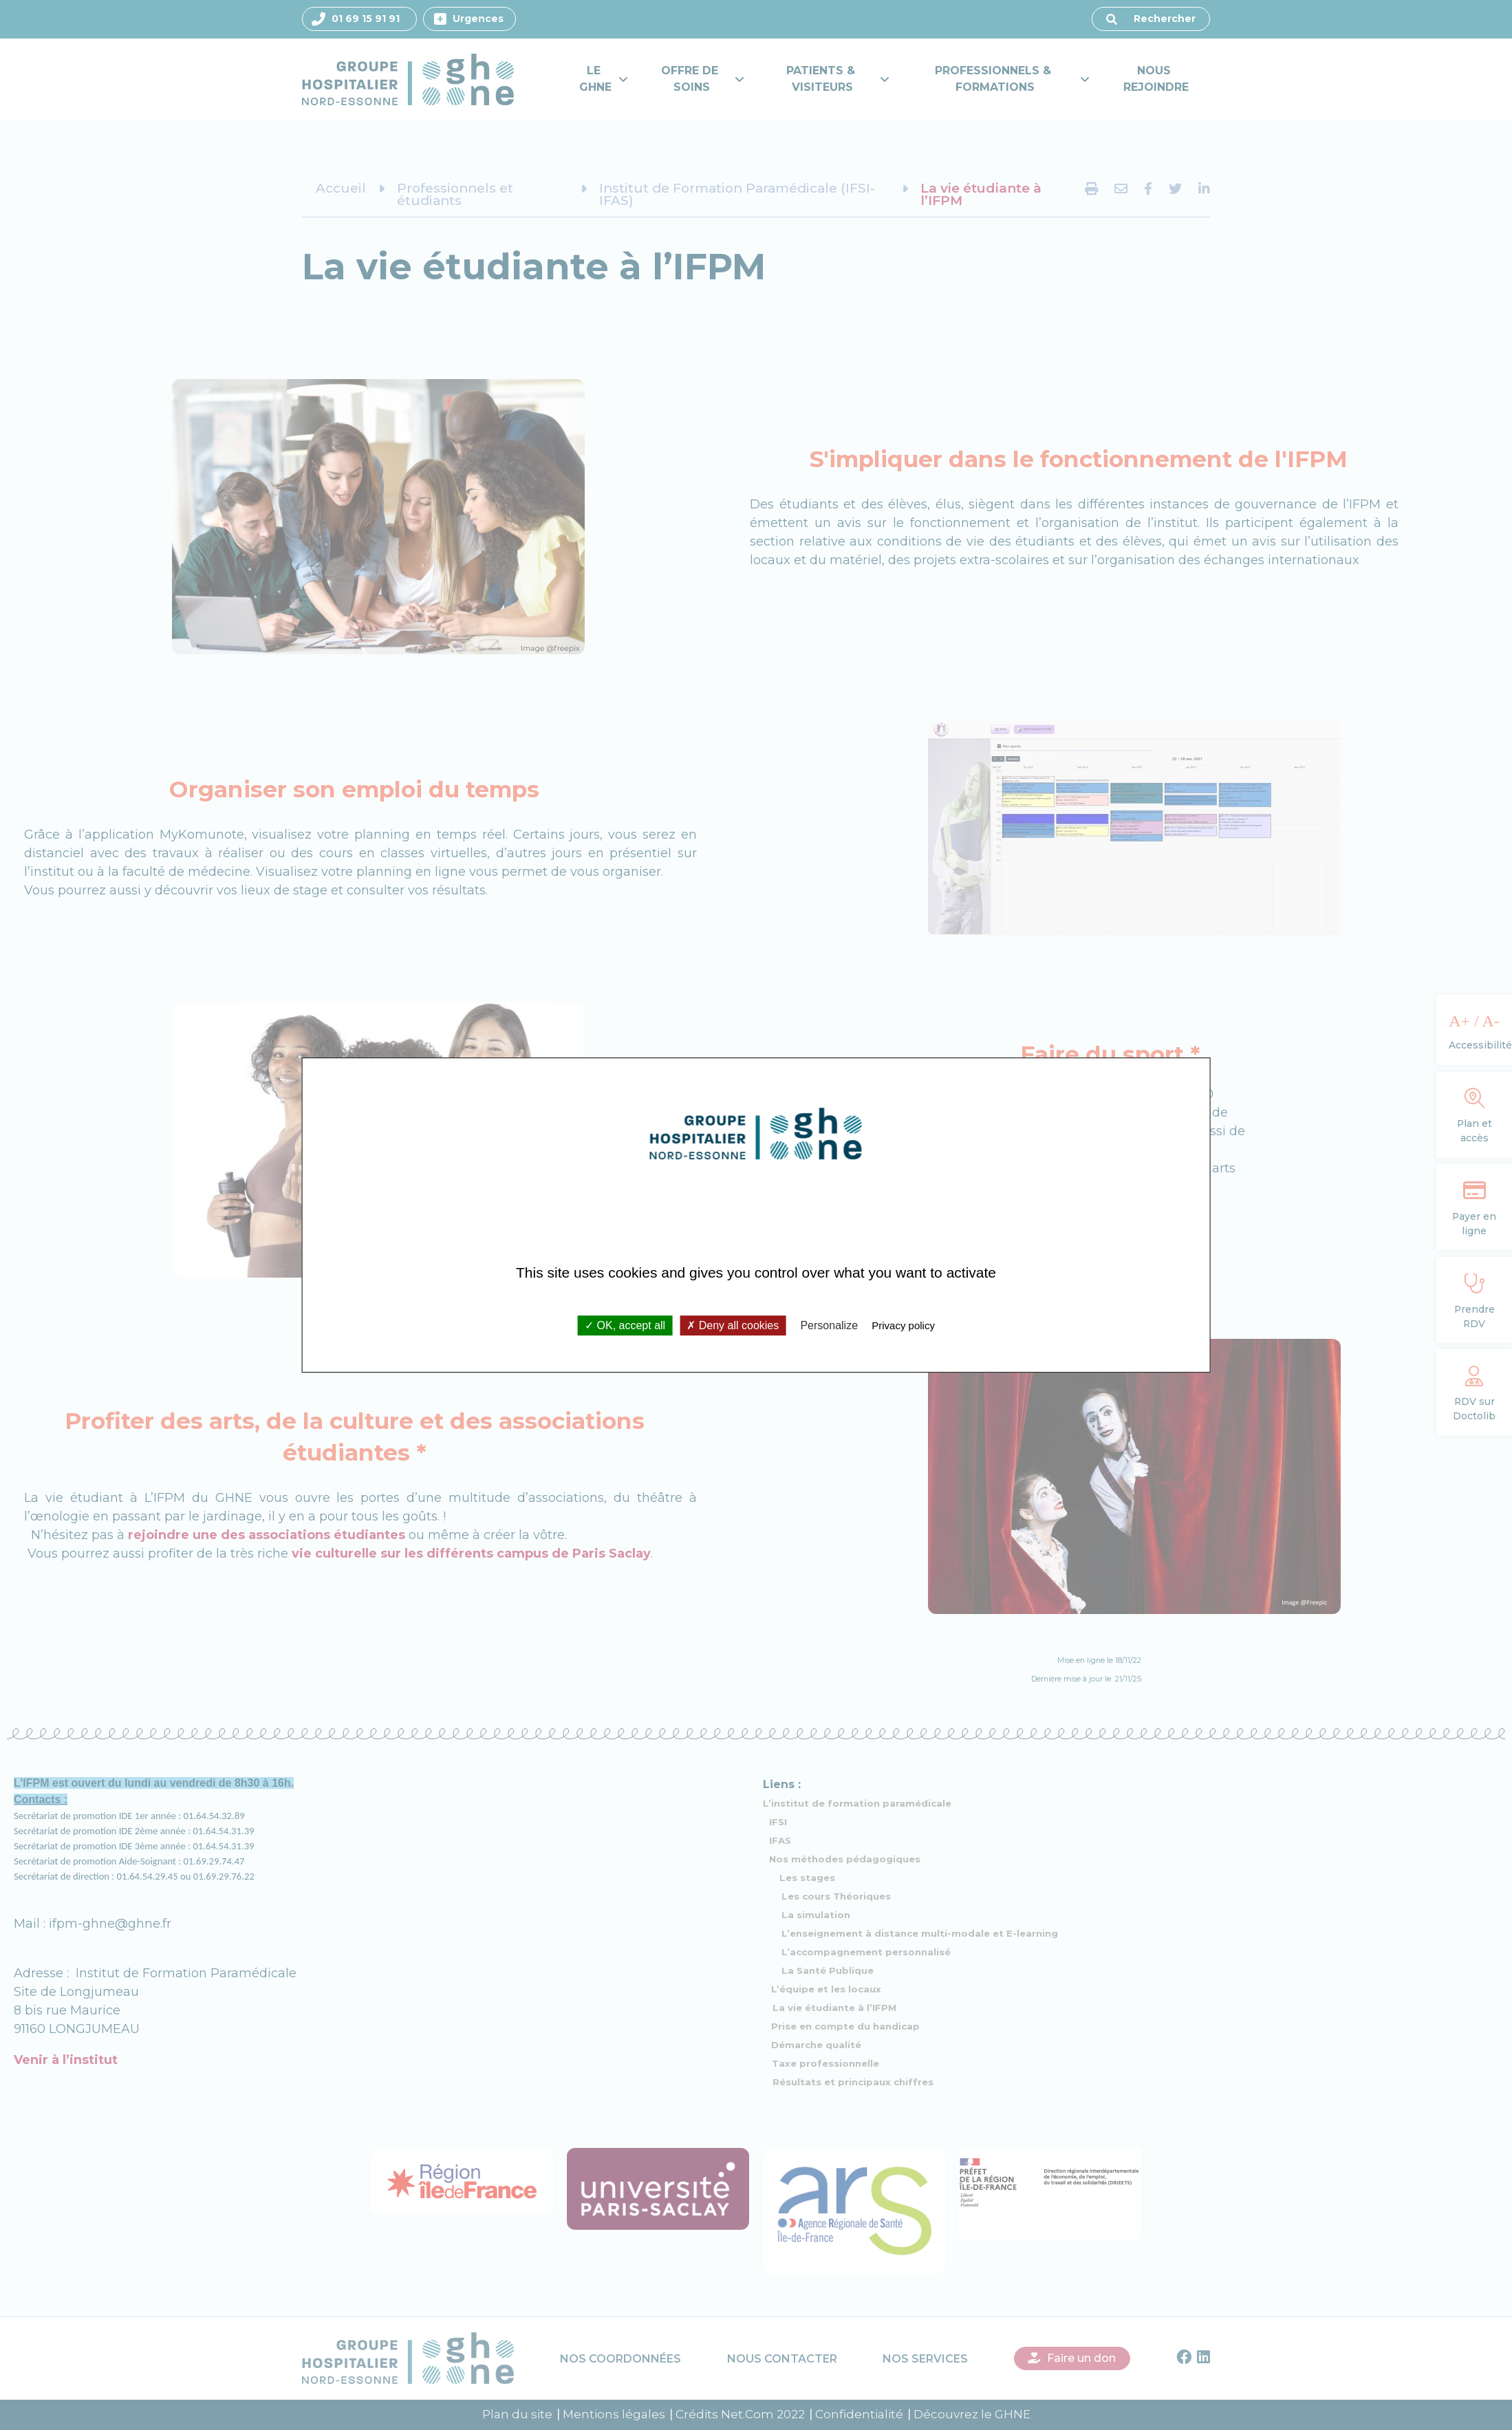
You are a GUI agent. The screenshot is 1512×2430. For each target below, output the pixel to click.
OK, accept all (625, 1325)
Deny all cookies (733, 1325)
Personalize (829, 1325)
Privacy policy (903, 1325)
